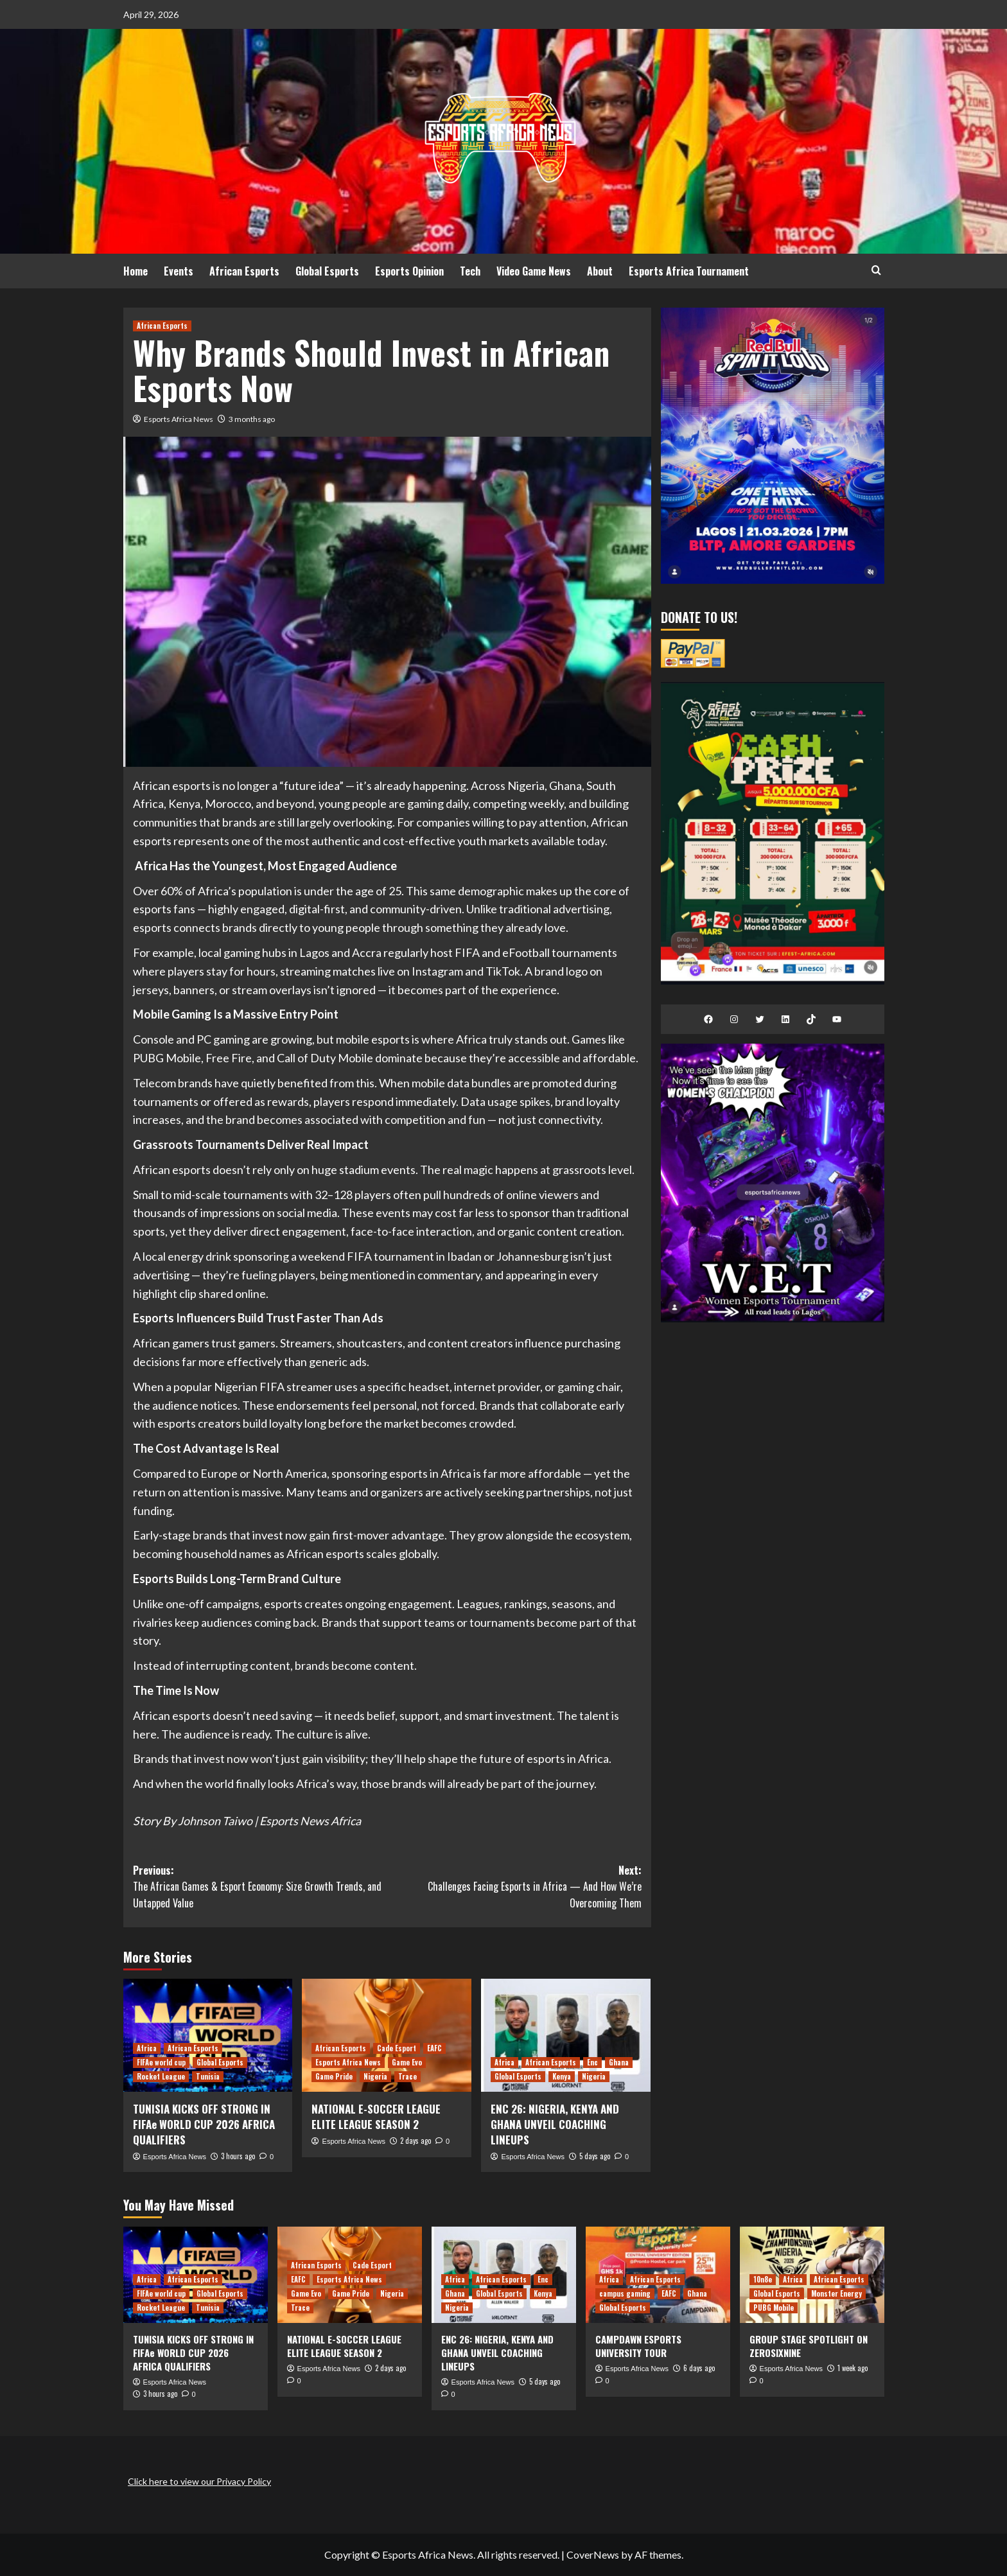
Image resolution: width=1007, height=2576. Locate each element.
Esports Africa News (178, 419)
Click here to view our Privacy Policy (199, 2481)
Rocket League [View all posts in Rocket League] (161, 2076)
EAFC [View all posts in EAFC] (434, 2048)
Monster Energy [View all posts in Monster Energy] (836, 2293)
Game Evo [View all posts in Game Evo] (407, 2062)
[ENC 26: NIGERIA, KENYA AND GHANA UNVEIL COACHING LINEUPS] (566, 2035)
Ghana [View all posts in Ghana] (619, 2062)
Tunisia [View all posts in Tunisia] (208, 2076)
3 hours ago (238, 2156)
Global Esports (327, 271)
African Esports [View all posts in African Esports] (162, 325)
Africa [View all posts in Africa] (147, 2048)
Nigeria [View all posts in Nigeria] (375, 2076)
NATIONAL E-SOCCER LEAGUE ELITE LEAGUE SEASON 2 (376, 2116)
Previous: (260, 1887)
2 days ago (415, 2140)
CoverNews (592, 2554)
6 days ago (699, 2368)
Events (178, 271)
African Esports (244, 271)
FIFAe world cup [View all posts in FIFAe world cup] (161, 2062)
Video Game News (533, 271)
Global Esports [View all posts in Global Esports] (220, 2062)
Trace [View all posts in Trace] (407, 2076)
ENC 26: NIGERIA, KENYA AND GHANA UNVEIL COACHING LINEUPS (555, 2124)
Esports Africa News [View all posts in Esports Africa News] (348, 2062)
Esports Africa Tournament (689, 271)
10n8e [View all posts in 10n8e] (762, 2279)
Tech (470, 271)
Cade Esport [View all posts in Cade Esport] (396, 2048)
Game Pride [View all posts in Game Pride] (334, 2076)
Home (135, 271)
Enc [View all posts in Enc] (592, 2062)
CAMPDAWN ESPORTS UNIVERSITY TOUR (638, 2346)
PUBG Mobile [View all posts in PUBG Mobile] (773, 2307)
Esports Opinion (409, 271)
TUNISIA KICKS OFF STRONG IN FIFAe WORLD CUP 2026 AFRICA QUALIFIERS (204, 2124)
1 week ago (852, 2368)
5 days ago (594, 2156)
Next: (514, 1887)
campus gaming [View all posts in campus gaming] (625, 2293)
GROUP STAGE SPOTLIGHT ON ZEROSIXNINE (808, 2346)
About (600, 271)
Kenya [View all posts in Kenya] (561, 2076)
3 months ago (252, 419)
